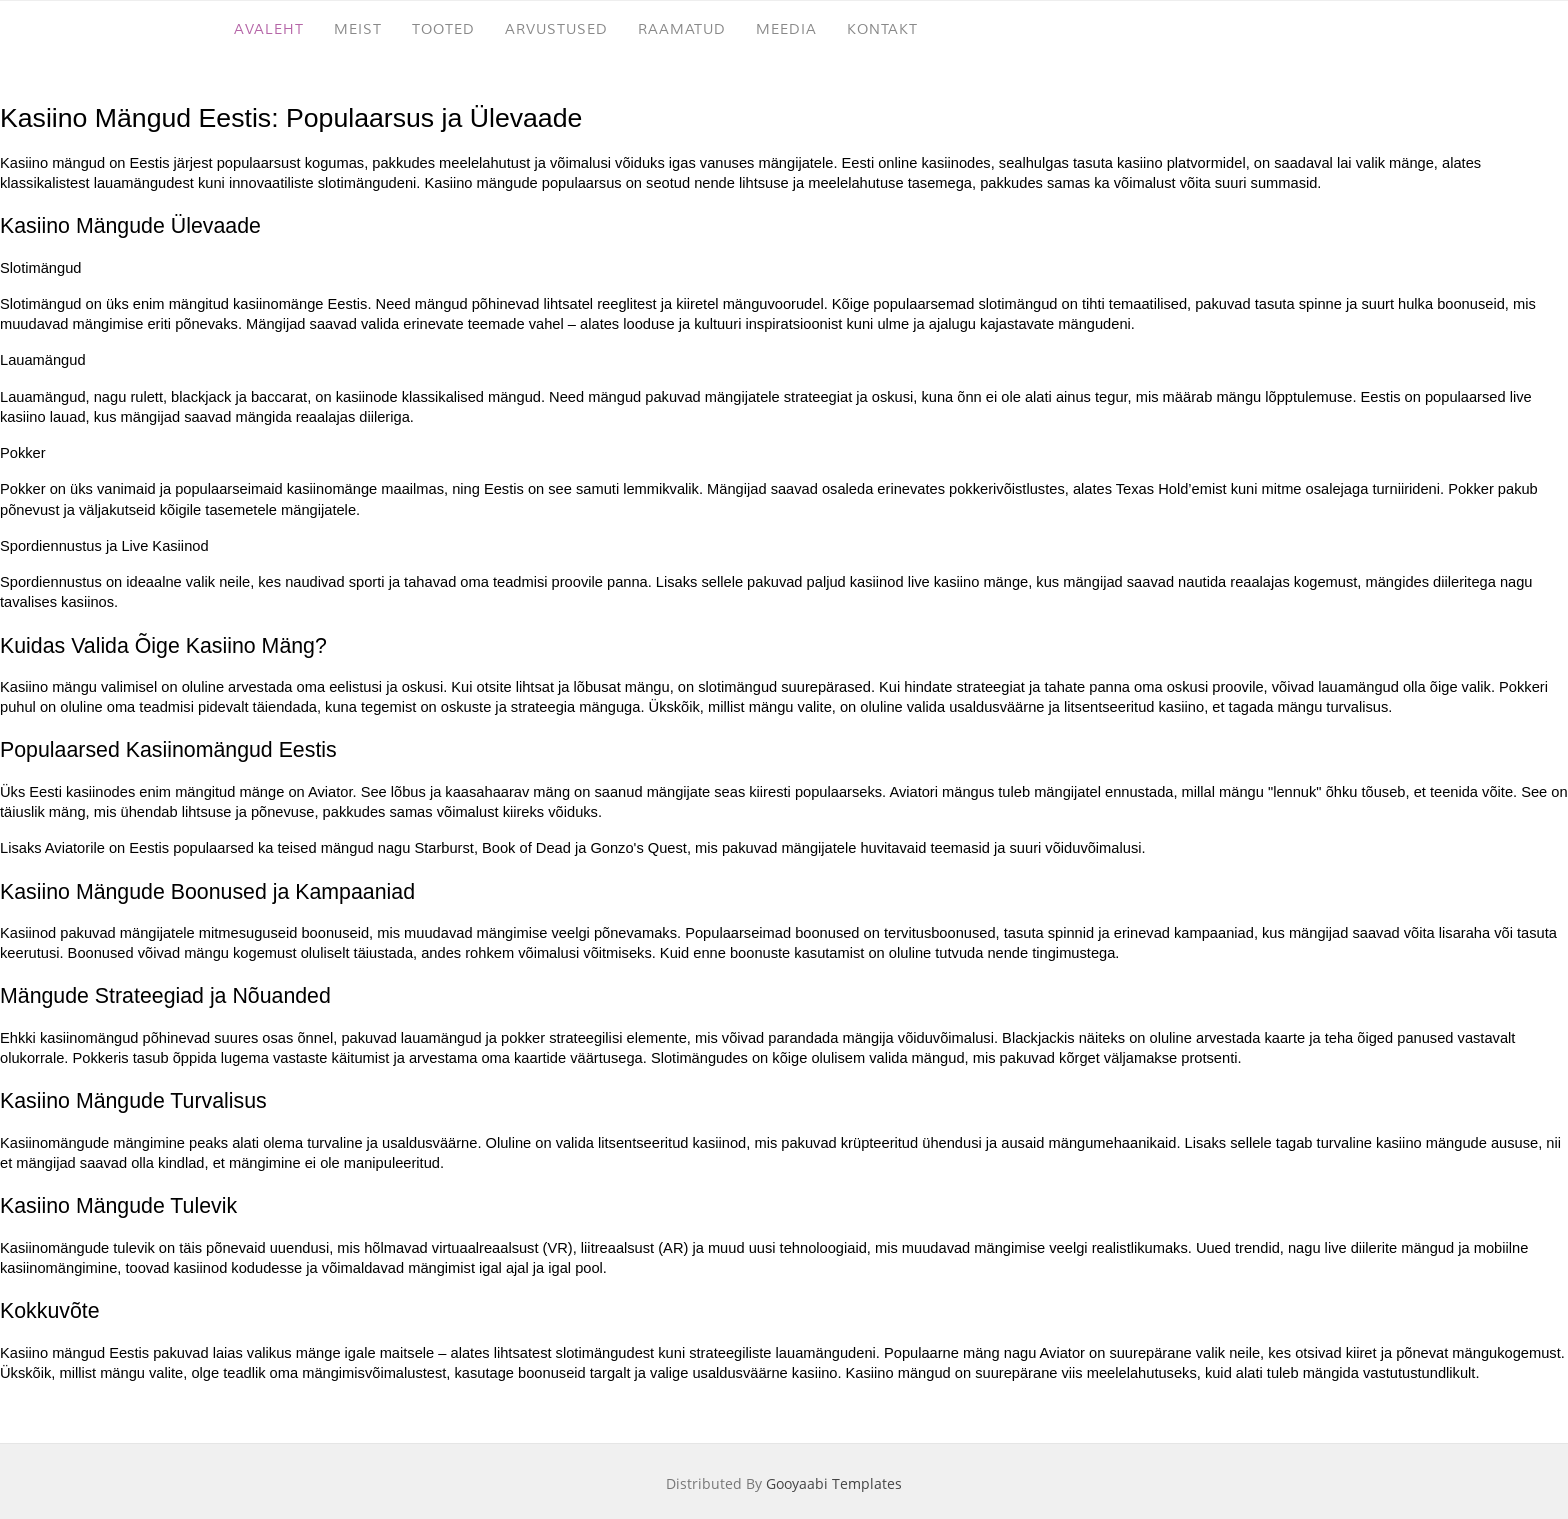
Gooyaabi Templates (834, 1483)
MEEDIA (786, 29)
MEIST (358, 29)
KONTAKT (882, 29)
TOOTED (443, 29)
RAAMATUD (682, 29)
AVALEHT (269, 29)
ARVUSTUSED (556, 29)
